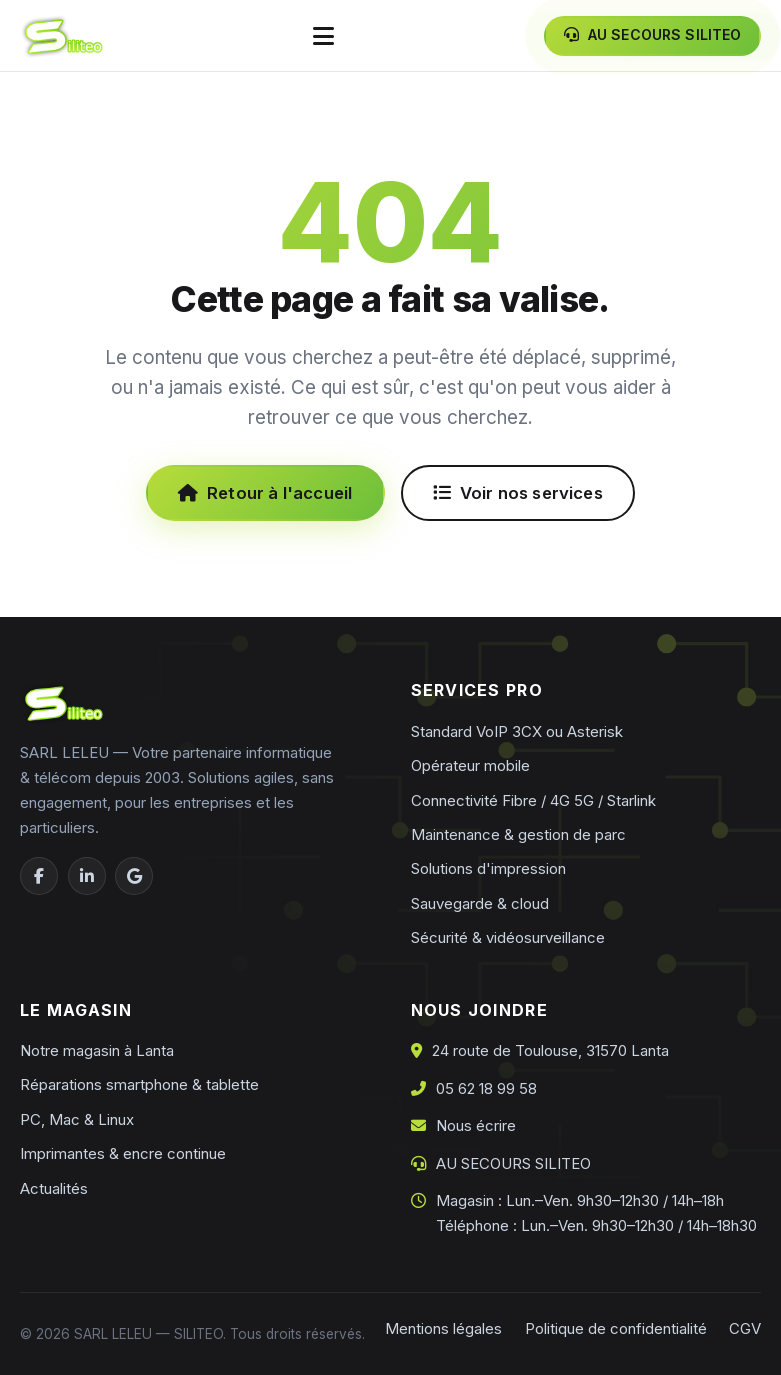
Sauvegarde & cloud (480, 903)
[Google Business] (134, 876)
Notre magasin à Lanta (97, 1050)
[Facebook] (39, 876)
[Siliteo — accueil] (61, 36)
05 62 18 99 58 (486, 1088)
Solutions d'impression (488, 868)
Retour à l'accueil (265, 493)
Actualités (54, 1188)
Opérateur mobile (470, 765)
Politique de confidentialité (616, 1328)
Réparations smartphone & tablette (139, 1084)
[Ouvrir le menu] (324, 35)
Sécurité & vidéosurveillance (508, 937)
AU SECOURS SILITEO (513, 1163)
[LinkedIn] (87, 876)
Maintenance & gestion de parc (518, 834)
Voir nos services (518, 493)
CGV (745, 1328)
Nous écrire (476, 1125)
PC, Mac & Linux (77, 1119)
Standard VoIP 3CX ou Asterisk (517, 731)
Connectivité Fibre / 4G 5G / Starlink (533, 800)
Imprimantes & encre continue (123, 1153)
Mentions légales (443, 1328)
